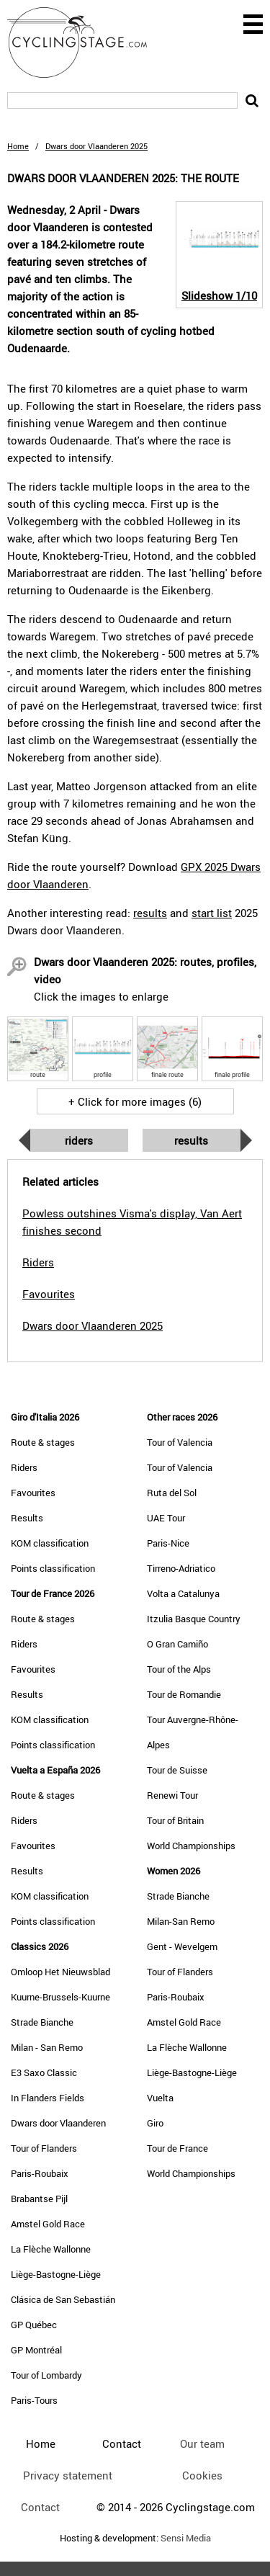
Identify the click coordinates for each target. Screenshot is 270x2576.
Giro (155, 2122)
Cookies (202, 2475)
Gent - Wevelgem (182, 1946)
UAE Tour (166, 1517)
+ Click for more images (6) (135, 1101)
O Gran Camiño (177, 1643)
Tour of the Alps (179, 1669)
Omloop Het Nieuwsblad (60, 1971)
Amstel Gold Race (48, 2223)
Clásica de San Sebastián (63, 2299)
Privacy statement (67, 2475)
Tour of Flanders (44, 2148)
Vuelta (160, 2097)
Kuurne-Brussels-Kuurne (60, 1996)
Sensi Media (186, 2538)
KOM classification (50, 1543)
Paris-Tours (34, 2400)
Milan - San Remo (47, 2047)
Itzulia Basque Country (193, 1618)
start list (212, 912)
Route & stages (43, 1442)
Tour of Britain (175, 1820)
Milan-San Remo (181, 1921)
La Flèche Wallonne (51, 2248)
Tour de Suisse (177, 1769)
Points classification (53, 1568)
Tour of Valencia (179, 1442)
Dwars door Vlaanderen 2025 (92, 1325)
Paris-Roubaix (39, 2173)
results (150, 912)
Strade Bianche (42, 2022)
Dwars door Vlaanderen (58, 2122)
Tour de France (177, 2148)
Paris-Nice (168, 1543)
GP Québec (34, 2324)
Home (18, 145)
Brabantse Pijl (39, 2198)
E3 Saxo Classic (44, 2072)
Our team (202, 2443)
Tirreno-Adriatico (181, 1568)
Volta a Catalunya (183, 1593)
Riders (79, 1140)
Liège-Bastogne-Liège (56, 2274)
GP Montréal (36, 2349)
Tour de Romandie (184, 1694)
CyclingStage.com (86, 42)
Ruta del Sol (172, 1492)
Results (191, 1140)
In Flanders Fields (47, 2097)
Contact (40, 2507)
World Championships (191, 1845)
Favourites (33, 1492)
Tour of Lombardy (46, 2375)
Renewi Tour (172, 1795)
